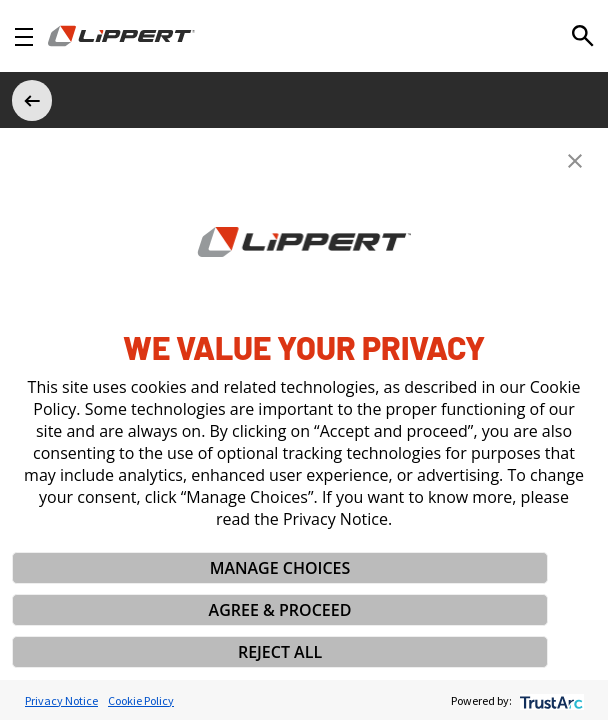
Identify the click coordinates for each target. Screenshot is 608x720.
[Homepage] (121, 36)
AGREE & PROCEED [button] (280, 610)
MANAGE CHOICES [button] (280, 568)
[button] (575, 161)
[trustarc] (549, 700)
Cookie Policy (141, 700)
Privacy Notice (61, 700)
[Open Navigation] (24, 36)
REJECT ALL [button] (280, 652)
